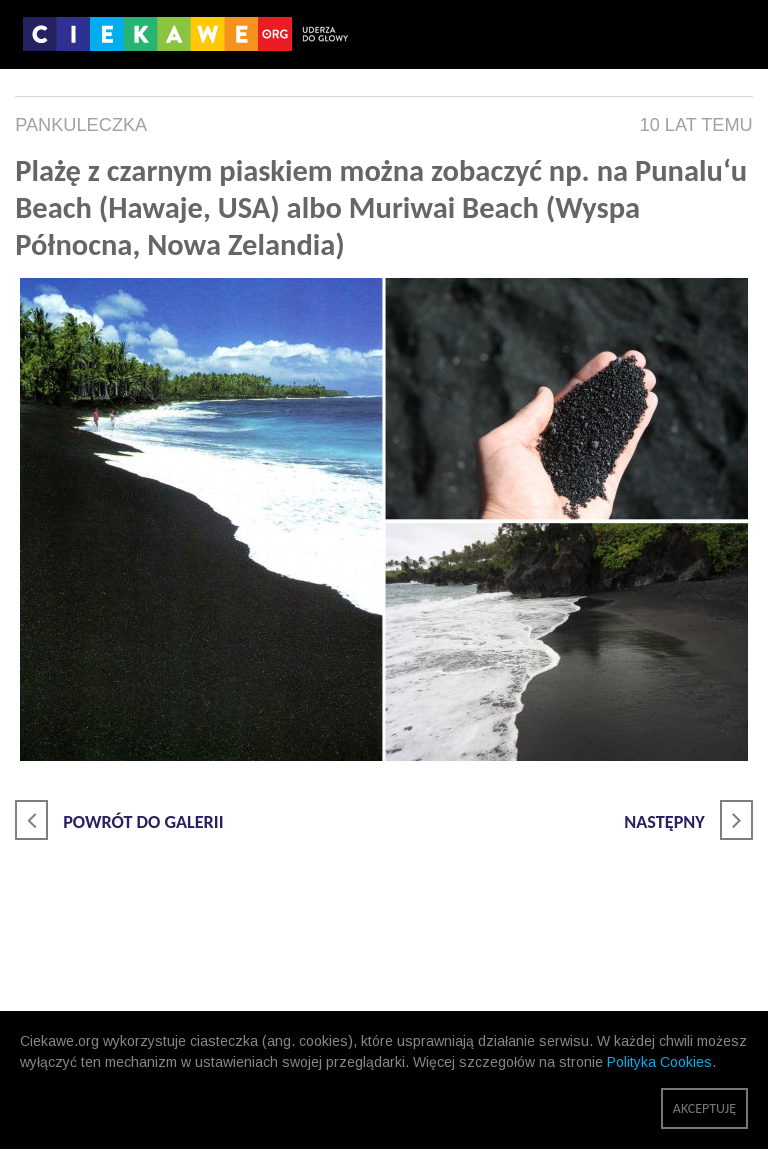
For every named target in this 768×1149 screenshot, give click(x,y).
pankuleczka (81, 125)
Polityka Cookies (659, 1062)
